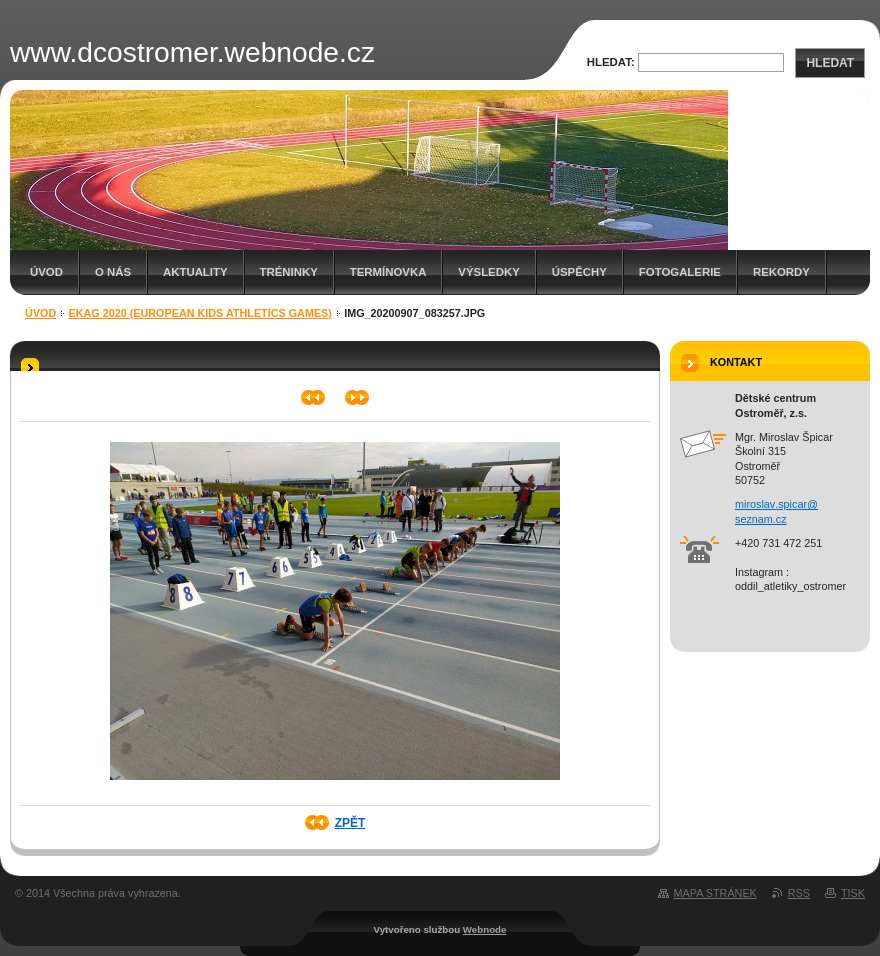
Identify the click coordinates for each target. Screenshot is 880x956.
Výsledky (488, 272)
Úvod (46, 272)
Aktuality (195, 272)
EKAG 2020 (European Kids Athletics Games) (200, 313)
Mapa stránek (715, 893)
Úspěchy (579, 272)
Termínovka (388, 272)
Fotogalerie (680, 272)
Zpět (350, 823)
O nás (113, 272)
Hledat (830, 63)
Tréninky (289, 272)
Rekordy (781, 272)
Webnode (485, 929)
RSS (799, 893)
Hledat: (611, 62)
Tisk (853, 893)
